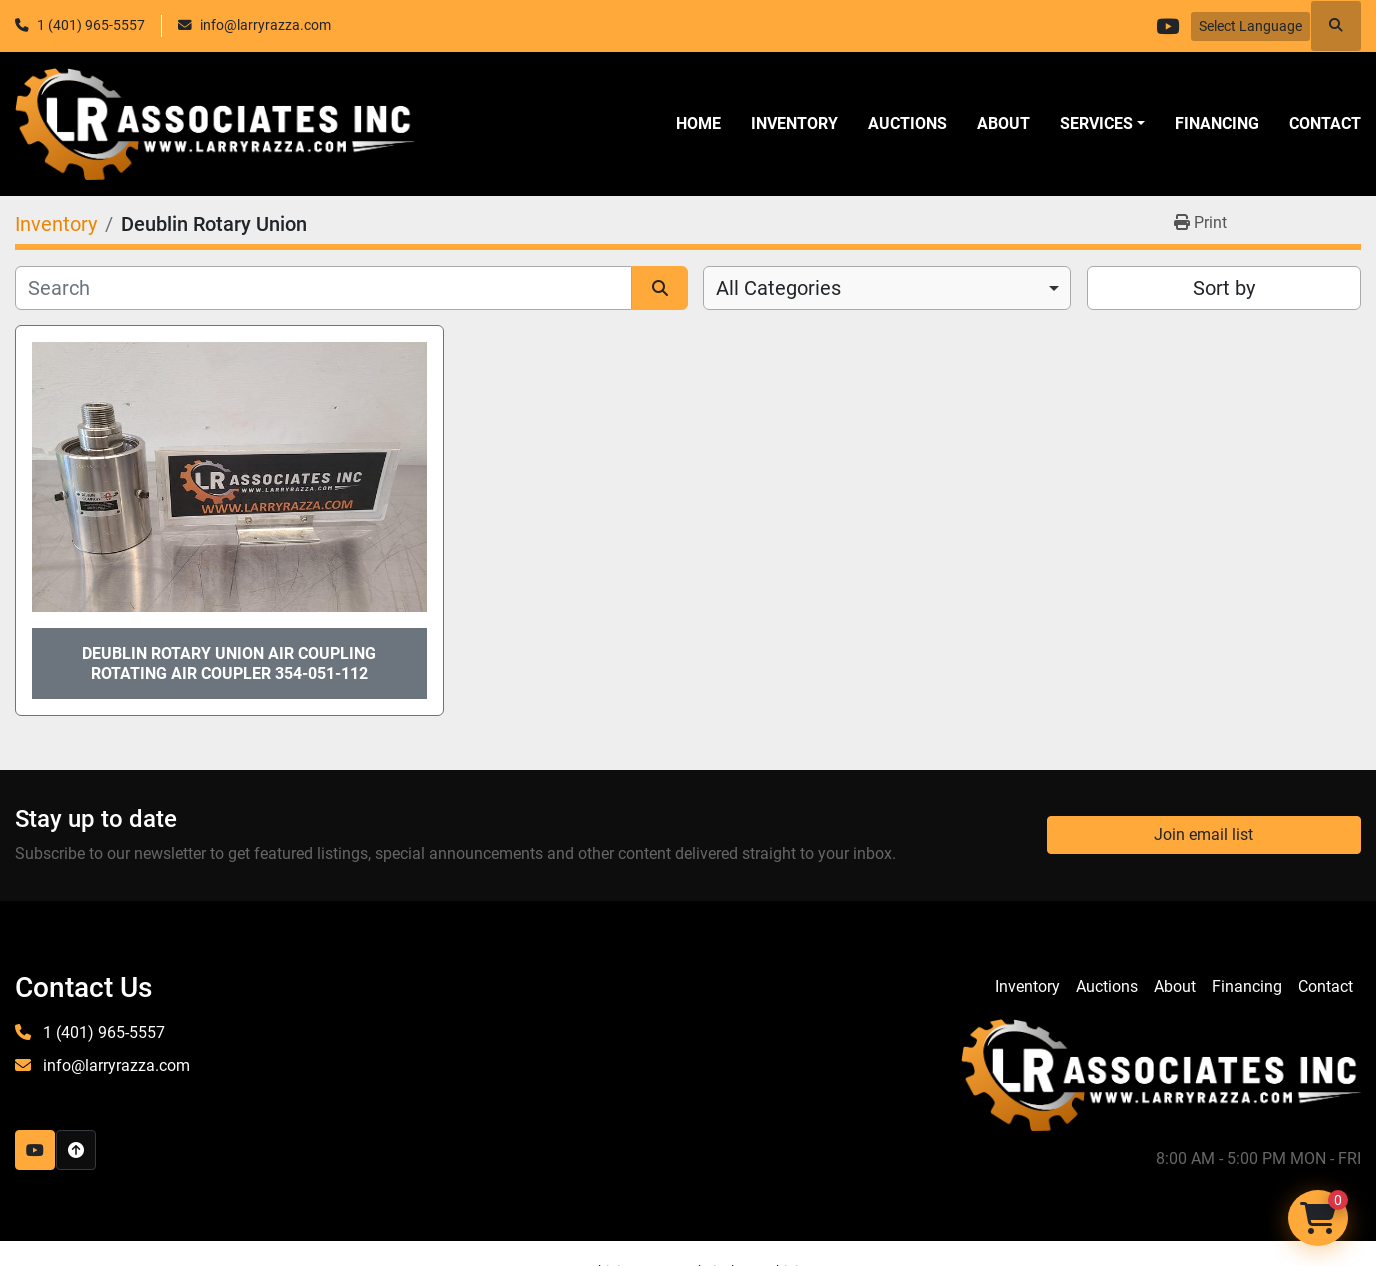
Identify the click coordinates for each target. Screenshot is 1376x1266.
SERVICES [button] (1096, 123)
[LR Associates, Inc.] (1161, 1073)
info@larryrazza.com (265, 25)
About (1003, 123)
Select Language (1250, 26)
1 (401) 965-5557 (91, 25)
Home (698, 123)
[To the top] (76, 1150)
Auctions (907, 123)
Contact (1325, 123)
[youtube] (1165, 26)
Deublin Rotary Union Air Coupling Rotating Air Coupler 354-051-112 (229, 663)
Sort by (1224, 288)
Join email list (1203, 834)
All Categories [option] (778, 288)
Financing (1217, 123)
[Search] (323, 288)
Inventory (794, 123)
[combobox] (887, 288)
